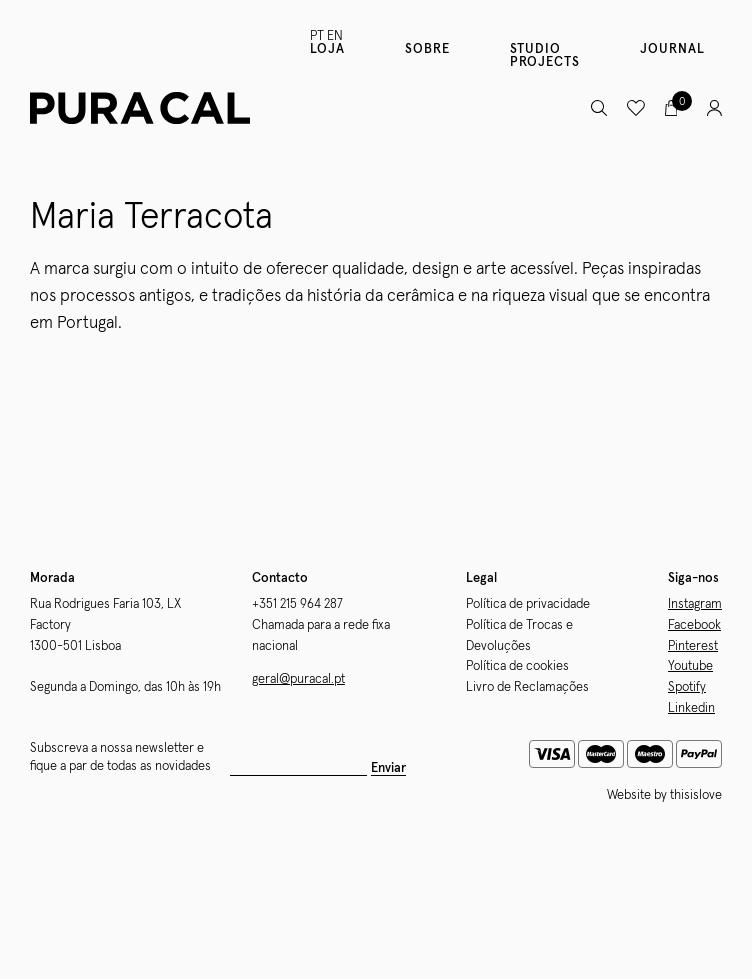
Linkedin (691, 708)
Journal (672, 49)
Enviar (388, 768)
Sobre (427, 49)
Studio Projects (545, 56)
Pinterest (693, 646)
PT (317, 36)
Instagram (695, 604)
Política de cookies (517, 666)
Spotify (687, 687)
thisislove (696, 795)
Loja (327, 49)
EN (335, 36)
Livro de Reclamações (527, 687)
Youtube (690, 666)
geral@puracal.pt (298, 679)
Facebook (694, 625)
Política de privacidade (528, 604)
